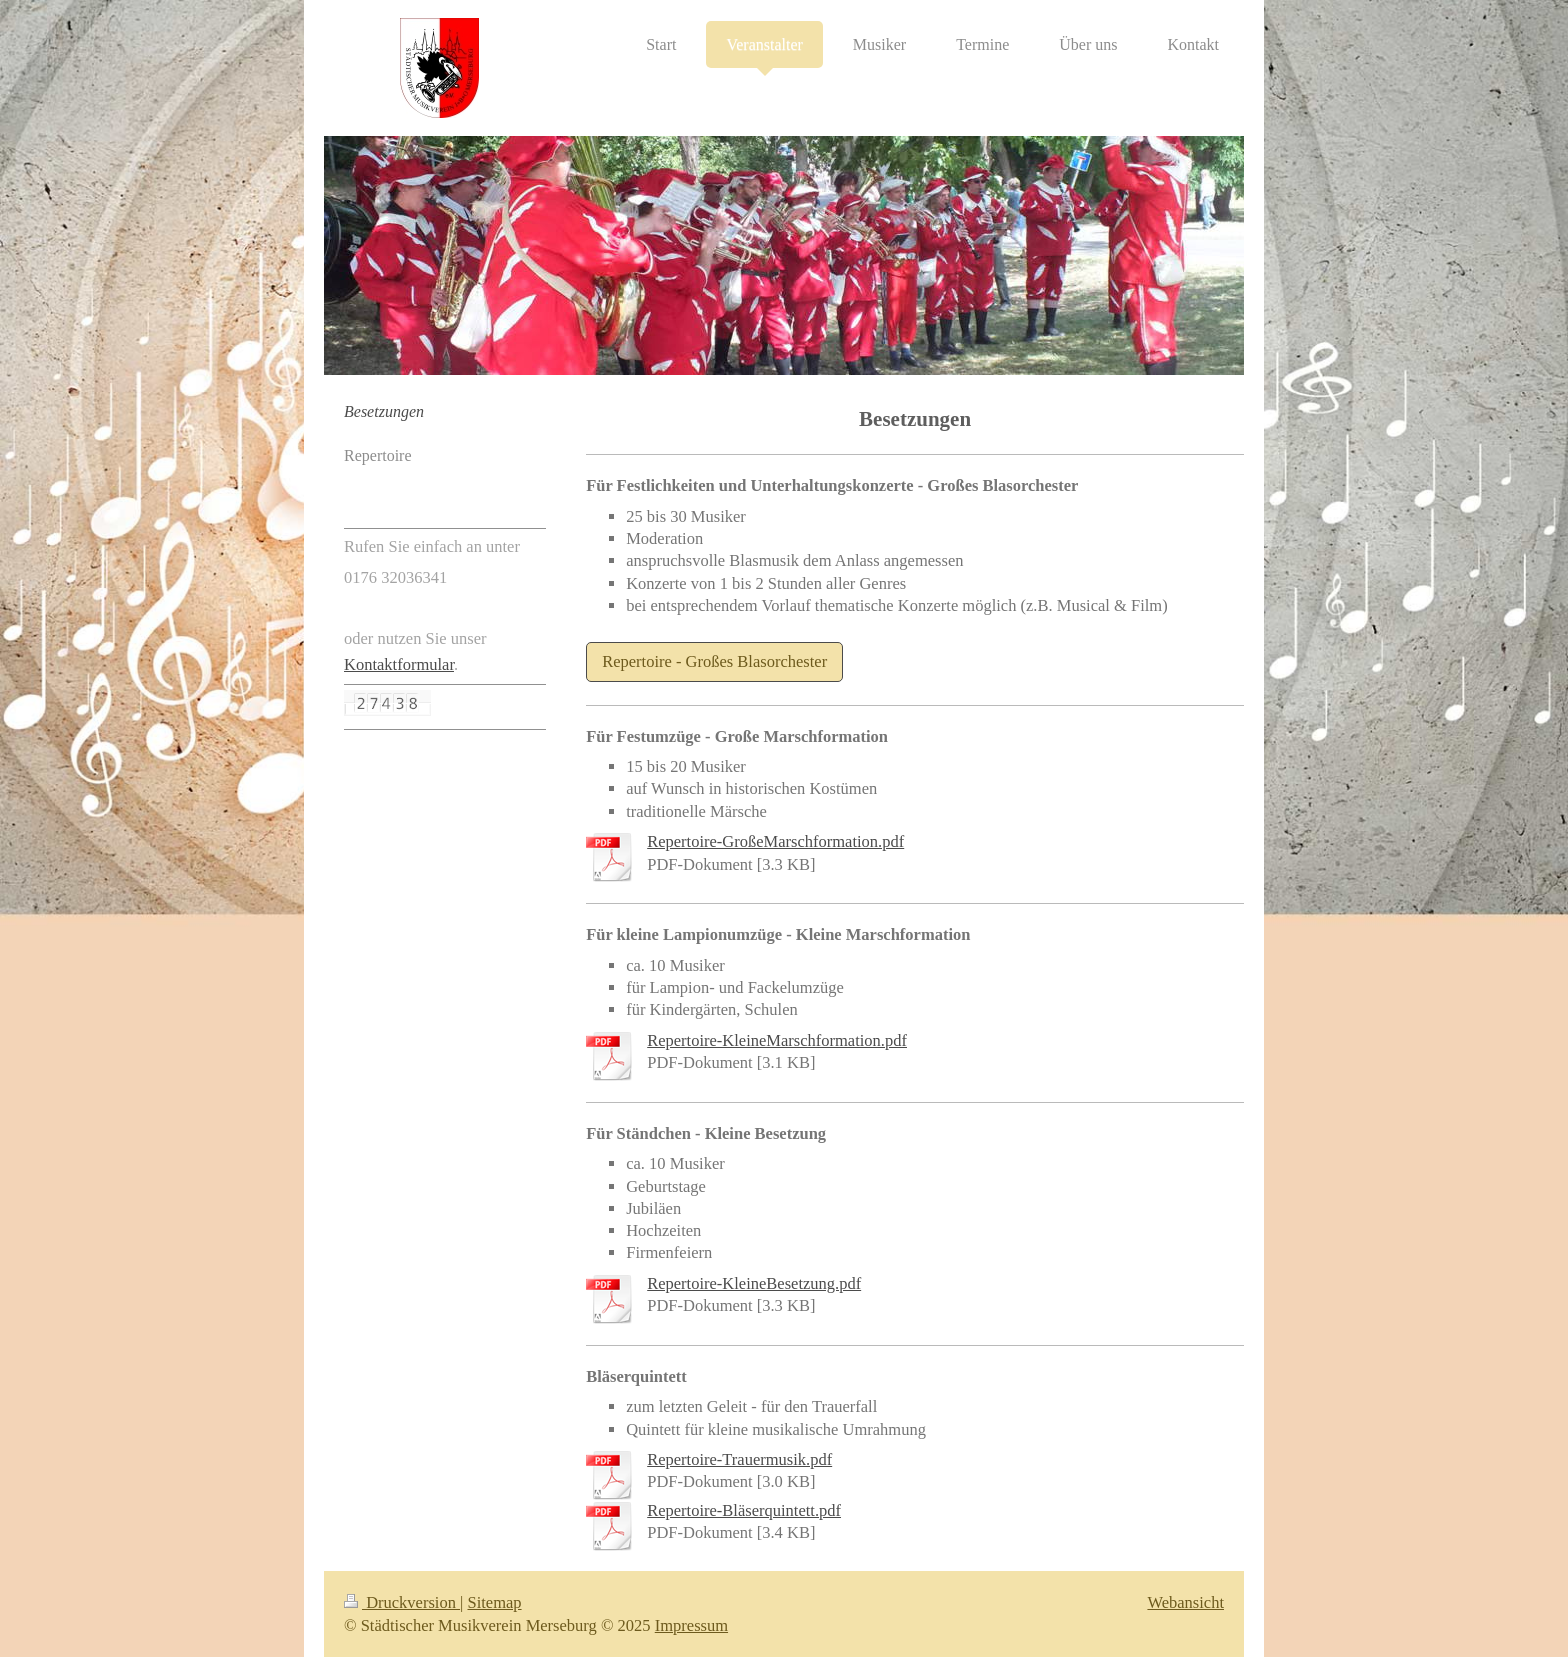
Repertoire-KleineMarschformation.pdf (777, 1040)
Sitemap (495, 1602)
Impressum (691, 1625)
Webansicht (1185, 1602)
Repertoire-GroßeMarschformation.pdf (775, 841)
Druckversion (402, 1602)
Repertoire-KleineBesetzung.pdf (754, 1283)
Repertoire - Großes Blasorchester (714, 661)
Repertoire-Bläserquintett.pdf (744, 1510)
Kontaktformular (399, 664)
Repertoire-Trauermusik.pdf (739, 1459)
